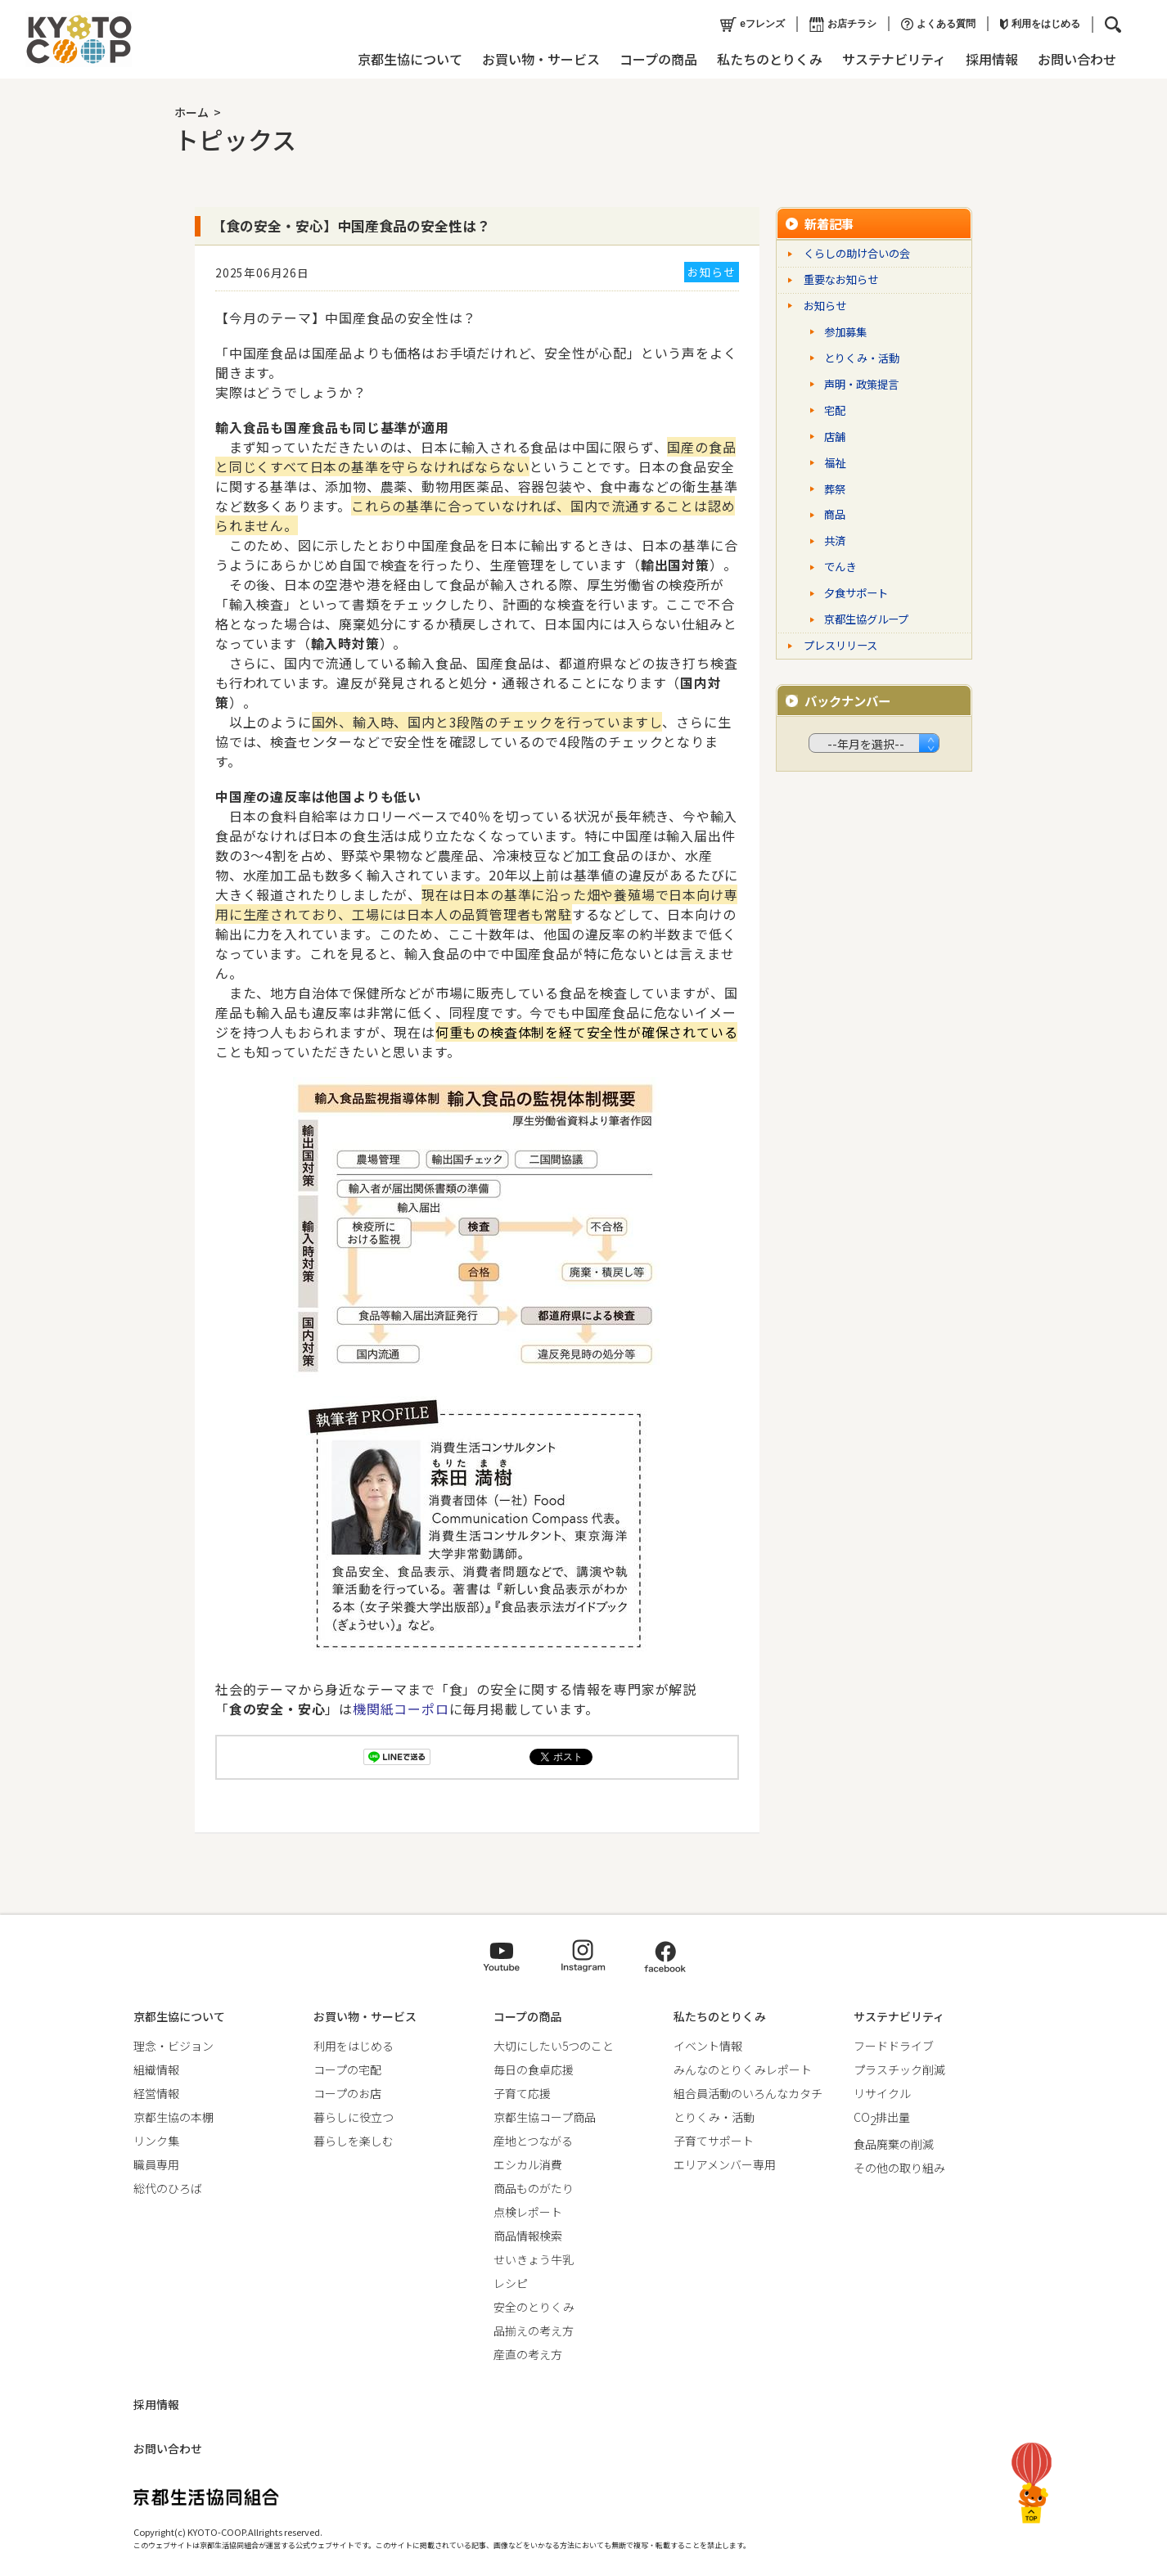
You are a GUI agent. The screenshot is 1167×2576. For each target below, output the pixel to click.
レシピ (510, 2283)
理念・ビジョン (173, 2046)
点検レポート (527, 2212)
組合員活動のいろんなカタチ (748, 2093)
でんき (840, 566)
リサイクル (882, 2093)
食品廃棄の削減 (894, 2144)
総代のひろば (167, 2188)
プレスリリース (840, 645)
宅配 (834, 410)
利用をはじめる (1038, 23)
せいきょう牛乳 (533, 2259)
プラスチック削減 (899, 2069)
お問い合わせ (1075, 59)
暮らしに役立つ (353, 2117)
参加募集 (845, 332)
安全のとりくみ (533, 2307)
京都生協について (408, 59)
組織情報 (156, 2069)
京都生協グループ (866, 619)
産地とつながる (533, 2140)
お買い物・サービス (539, 59)
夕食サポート (856, 593)
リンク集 (156, 2140)
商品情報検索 (527, 2235)
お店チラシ (841, 24)
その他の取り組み (899, 2167)
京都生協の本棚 (173, 2117)
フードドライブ (894, 2046)
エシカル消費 (527, 2164)
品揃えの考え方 (533, 2330)
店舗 (834, 436)
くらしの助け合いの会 (857, 253)
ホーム (191, 112)
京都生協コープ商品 (544, 2117)
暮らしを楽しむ (353, 2140)
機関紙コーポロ (401, 1708)
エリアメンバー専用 (725, 2164)
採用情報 (990, 59)
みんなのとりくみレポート (743, 2069)
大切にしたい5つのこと (553, 2046)
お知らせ (825, 305)
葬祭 (834, 489)
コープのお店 (347, 2093)
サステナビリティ (892, 59)
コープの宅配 (347, 2069)
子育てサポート (714, 2140)
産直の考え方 (527, 2354)
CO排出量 (882, 2117)
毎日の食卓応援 (533, 2069)
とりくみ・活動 (861, 358)
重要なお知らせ (841, 279)
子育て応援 (522, 2093)
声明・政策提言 (861, 384)
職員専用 (156, 2164)
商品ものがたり (533, 2188)
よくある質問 (936, 24)
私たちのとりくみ (768, 59)
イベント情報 (708, 2046)
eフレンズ (751, 24)
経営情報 (156, 2093)
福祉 (834, 463)
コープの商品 (657, 59)
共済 (834, 540)
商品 (834, 514)
